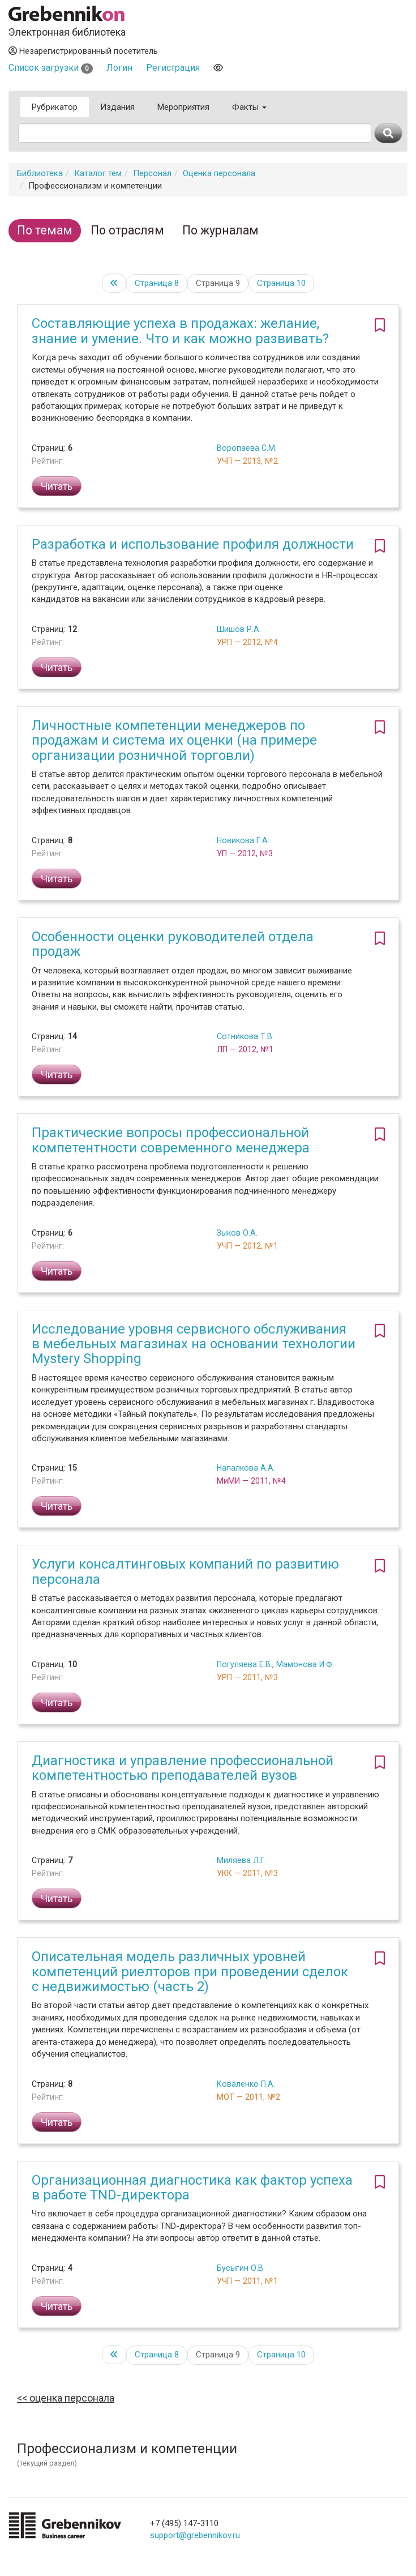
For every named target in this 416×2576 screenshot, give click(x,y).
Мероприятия (183, 107)
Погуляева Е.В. (244, 1664)
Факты (249, 107)
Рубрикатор (55, 107)
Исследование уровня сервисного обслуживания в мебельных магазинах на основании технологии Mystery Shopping (193, 1344)
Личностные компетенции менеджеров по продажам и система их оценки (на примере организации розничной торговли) (174, 740)
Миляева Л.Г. (241, 1860)
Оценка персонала (219, 173)
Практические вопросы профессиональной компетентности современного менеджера (171, 1140)
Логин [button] (119, 67)
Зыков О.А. (237, 1232)
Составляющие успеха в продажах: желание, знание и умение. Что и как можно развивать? (180, 330)
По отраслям (127, 230)
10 (281, 283)
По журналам (220, 230)
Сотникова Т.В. (245, 1036)
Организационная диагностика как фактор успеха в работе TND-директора (192, 2187)
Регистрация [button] (173, 67)
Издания (117, 107)
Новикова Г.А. (243, 840)
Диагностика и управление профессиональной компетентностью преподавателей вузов (182, 1768)
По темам (44, 230)
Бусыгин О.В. (241, 2267)
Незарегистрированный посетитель (83, 51)
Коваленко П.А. (246, 2083)
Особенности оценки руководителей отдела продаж (173, 944)
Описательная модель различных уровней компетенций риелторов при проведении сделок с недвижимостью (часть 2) (190, 1971)
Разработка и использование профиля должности (193, 544)
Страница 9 (218, 283)
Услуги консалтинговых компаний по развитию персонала (185, 1571)
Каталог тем (98, 173)
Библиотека (40, 173)
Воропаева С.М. (247, 447)
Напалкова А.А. (246, 1467)
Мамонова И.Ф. (305, 1664)
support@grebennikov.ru (195, 2535)
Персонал (152, 173)
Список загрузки (50, 67)
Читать (56, 486)
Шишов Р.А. (239, 629)
